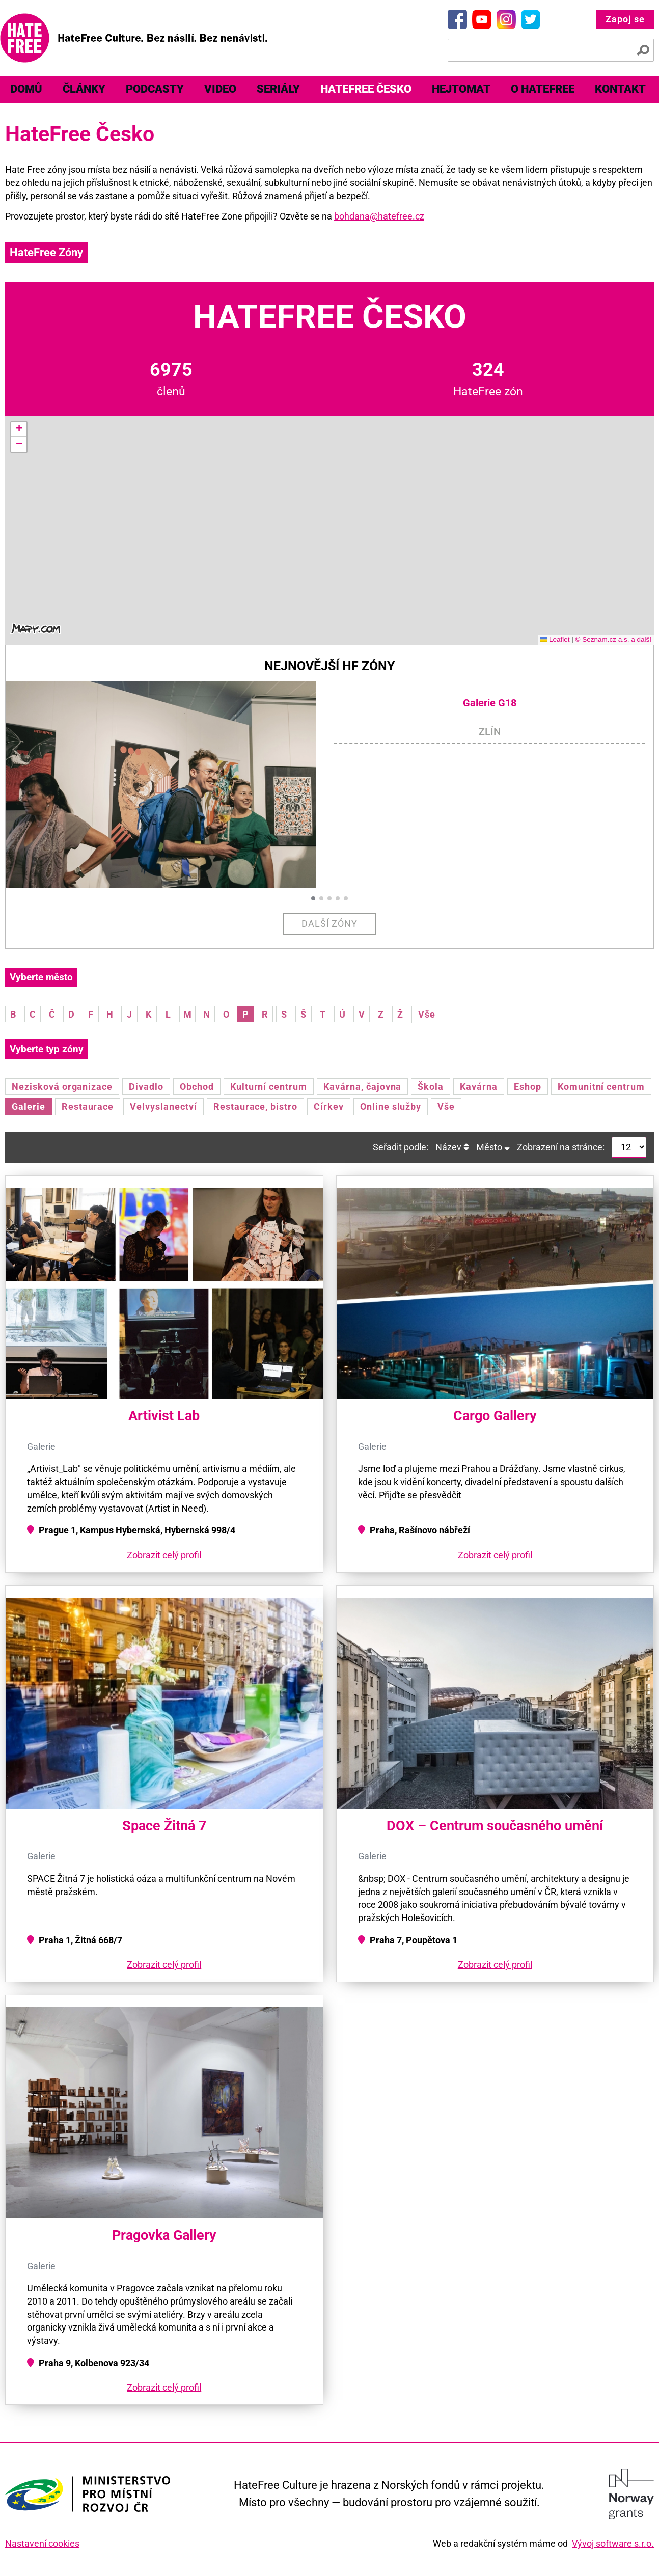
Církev (329, 1106)
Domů (26, 89)
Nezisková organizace (62, 1086)
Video (220, 89)
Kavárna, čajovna (362, 1086)
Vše (426, 1014)
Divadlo (146, 1086)
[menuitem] (26, 89)
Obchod (197, 1086)
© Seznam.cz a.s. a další (613, 639)
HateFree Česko (365, 89)
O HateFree (542, 89)
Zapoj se (625, 19)
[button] (18, 429)
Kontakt (620, 89)
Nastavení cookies (42, 2543)
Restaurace (88, 1106)
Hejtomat (461, 89)
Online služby (390, 1106)
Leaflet (555, 639)
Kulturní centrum (268, 1086)
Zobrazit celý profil (164, 1555)
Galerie (28, 1106)
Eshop (527, 1086)
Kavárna (479, 1086)
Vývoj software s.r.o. (613, 2543)
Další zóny (329, 923)
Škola (431, 1086)
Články (84, 89)
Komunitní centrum (601, 1086)
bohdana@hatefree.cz (379, 216)
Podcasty (155, 89)
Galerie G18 (489, 703)
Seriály (278, 89)
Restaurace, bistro (255, 1106)
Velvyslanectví (163, 1106)
